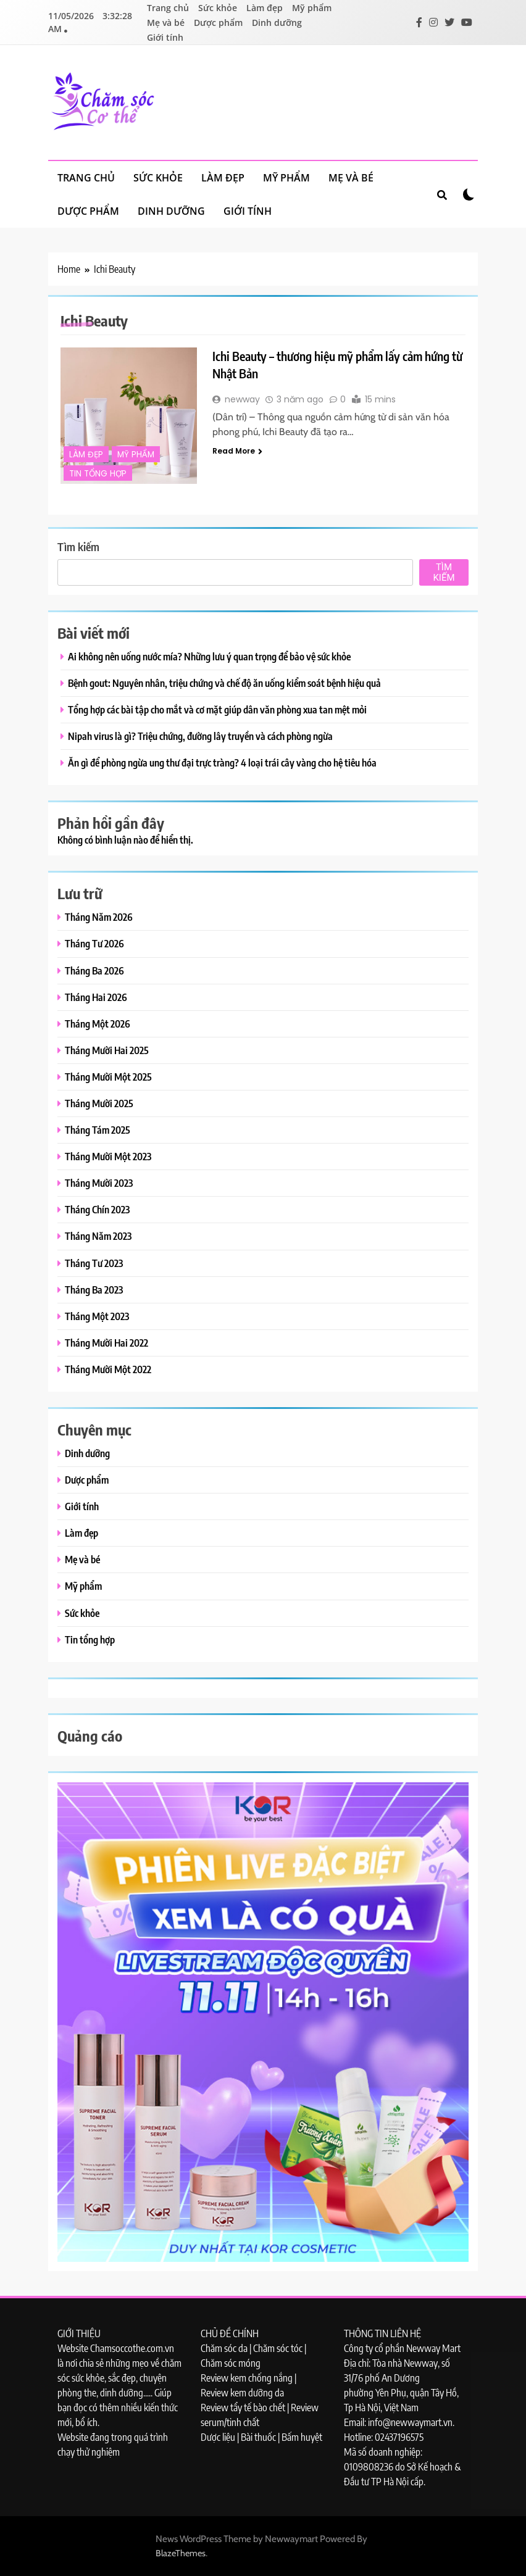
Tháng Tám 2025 (97, 1129)
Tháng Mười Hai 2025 (107, 1050)
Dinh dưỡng (277, 22)
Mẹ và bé (166, 22)
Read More (237, 451)
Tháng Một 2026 (97, 1023)
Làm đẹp (264, 8)
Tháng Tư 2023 (94, 1263)
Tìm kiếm (78, 546)
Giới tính (165, 37)
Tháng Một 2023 (97, 1316)
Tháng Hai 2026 (96, 997)
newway (242, 399)
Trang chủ (168, 8)
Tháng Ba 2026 (94, 970)
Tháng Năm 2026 (99, 916)
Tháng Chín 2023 (97, 1209)
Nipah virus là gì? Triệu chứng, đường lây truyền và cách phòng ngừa (200, 735)
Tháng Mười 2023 (99, 1182)
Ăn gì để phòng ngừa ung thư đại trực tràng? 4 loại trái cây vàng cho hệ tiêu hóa (222, 762)
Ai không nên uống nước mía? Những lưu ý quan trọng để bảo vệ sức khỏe (209, 656)
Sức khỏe (217, 8)
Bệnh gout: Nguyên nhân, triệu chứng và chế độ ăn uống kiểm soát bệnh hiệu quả (224, 682)
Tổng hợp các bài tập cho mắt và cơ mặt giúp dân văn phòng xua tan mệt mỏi (217, 709)
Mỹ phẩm (312, 8)
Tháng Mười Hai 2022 (106, 1342)
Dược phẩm (218, 22)
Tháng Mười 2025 (99, 1103)
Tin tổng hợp (98, 474)
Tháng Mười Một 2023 (108, 1156)
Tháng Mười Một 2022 (108, 1369)
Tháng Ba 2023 (94, 1289)
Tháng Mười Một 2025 (108, 1076)
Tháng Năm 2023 (98, 1235)
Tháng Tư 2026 (94, 943)
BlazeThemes (181, 2553)
